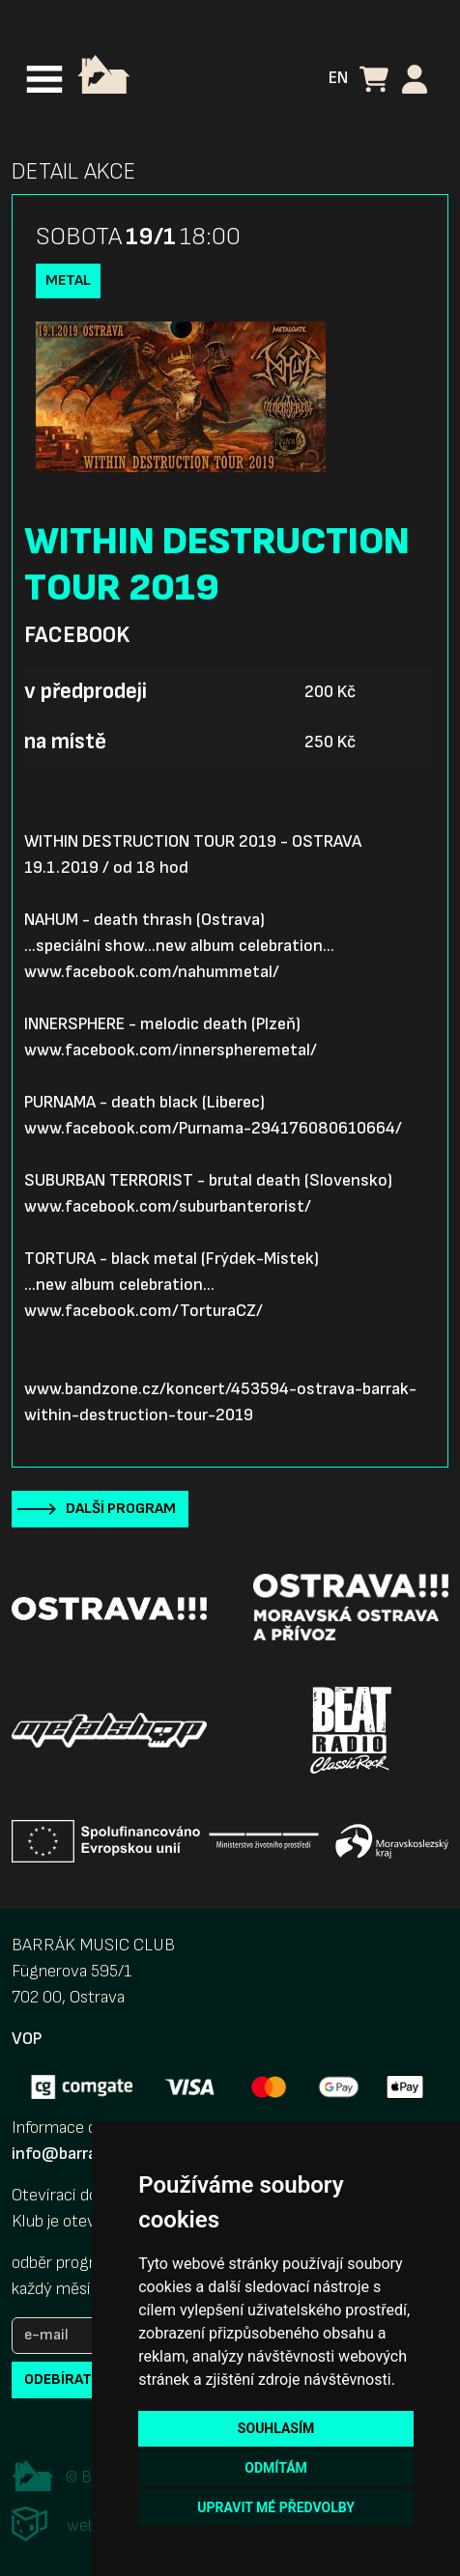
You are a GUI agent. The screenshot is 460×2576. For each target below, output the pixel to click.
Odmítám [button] (275, 2468)
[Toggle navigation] (44, 79)
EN (338, 78)
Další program (121, 1508)
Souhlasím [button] (276, 2428)
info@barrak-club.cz (88, 2153)
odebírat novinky (90, 2379)
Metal (68, 280)
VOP (27, 2039)
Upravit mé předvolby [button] (276, 2507)
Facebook (76, 635)
